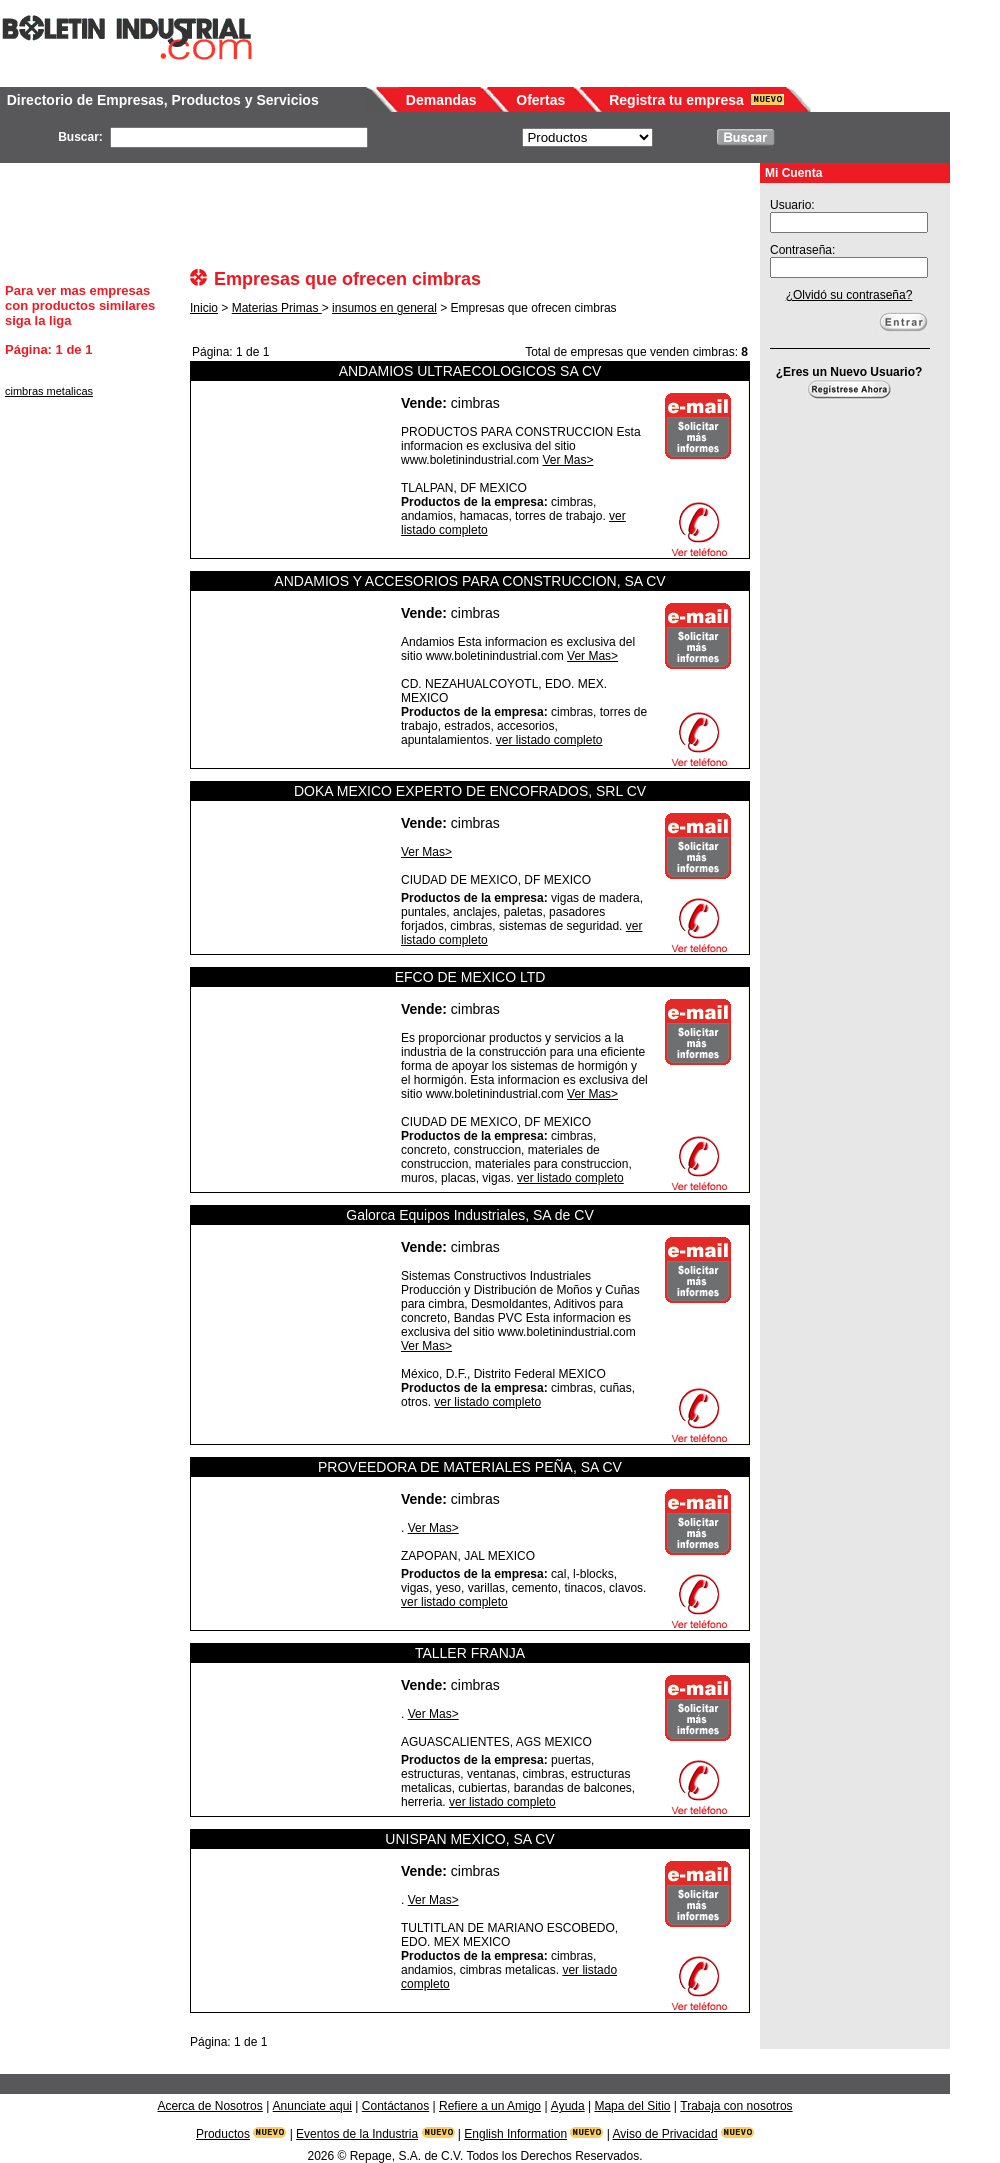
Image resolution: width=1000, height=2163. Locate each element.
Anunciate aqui (312, 2106)
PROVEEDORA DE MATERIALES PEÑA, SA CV (470, 1467)
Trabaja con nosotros (736, 2106)
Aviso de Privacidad (665, 2134)
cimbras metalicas (49, 391)
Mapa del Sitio (632, 2106)
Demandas (441, 100)
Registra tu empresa (676, 100)
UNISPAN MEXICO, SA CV (469, 1839)
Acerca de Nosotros (209, 2106)
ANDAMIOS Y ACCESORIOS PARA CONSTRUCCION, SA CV (469, 581)
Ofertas (540, 100)
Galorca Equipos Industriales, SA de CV (469, 1215)
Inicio (204, 308)
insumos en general (384, 308)
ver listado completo (549, 740)
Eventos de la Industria (357, 2134)
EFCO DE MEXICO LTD (470, 977)
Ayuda (568, 2106)
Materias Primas (277, 308)
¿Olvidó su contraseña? (849, 295)
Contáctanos (395, 2106)
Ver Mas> (567, 460)
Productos (223, 2134)
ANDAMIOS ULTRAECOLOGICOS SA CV (470, 371)
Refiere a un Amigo (490, 2106)
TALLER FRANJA (470, 1653)
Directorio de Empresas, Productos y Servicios (163, 100)
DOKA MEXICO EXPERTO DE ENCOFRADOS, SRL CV (470, 791)
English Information (515, 2134)
